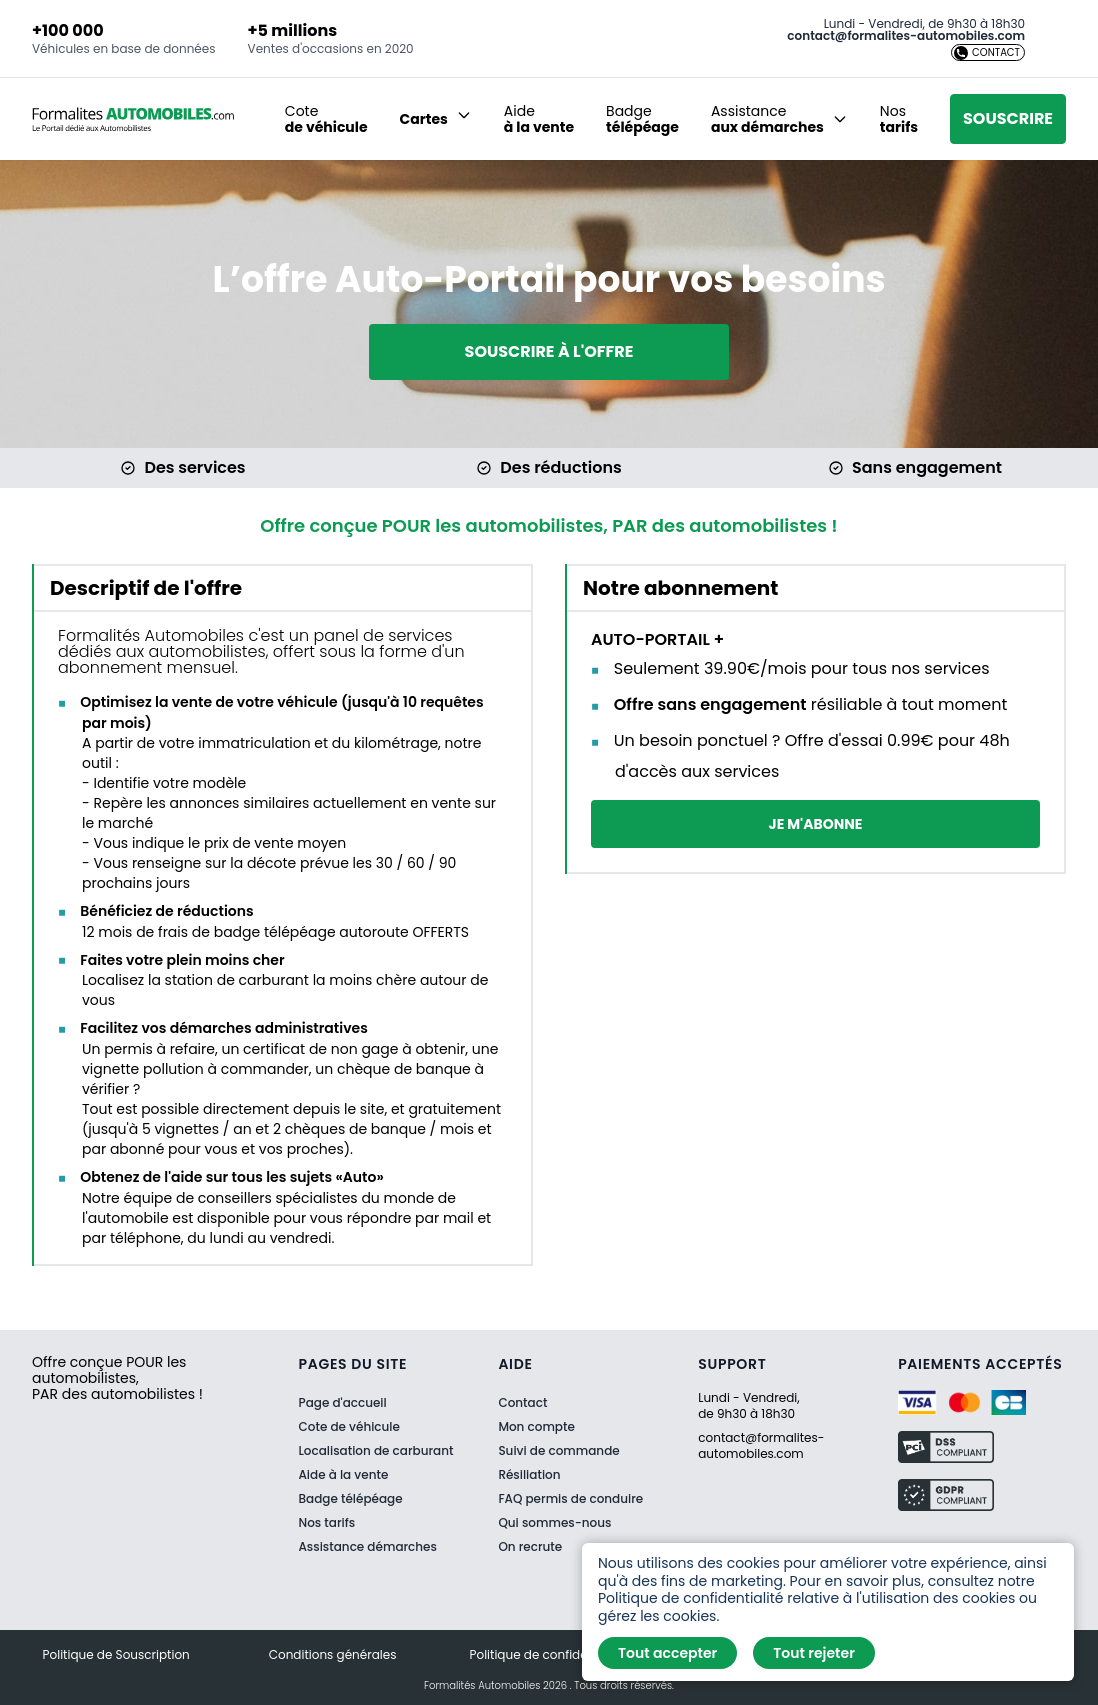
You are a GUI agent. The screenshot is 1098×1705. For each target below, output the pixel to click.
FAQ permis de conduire (570, 1499)
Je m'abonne (816, 824)
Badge (642, 119)
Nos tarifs (327, 1522)
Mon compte (536, 1427)
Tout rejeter (814, 1653)
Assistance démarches (368, 1546)
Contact (522, 1403)
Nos (899, 119)
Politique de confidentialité (549, 1655)
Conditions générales (333, 1655)
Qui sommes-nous (554, 1523)
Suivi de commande (558, 1451)
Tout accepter (667, 1653)
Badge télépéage (351, 1498)
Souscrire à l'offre (549, 351)
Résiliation (529, 1475)
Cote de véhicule (349, 1426)
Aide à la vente (344, 1474)
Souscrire (1008, 118)
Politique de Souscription (116, 1655)
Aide (539, 119)
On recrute (530, 1547)
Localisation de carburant (376, 1450)
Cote (326, 119)
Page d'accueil (343, 1402)
